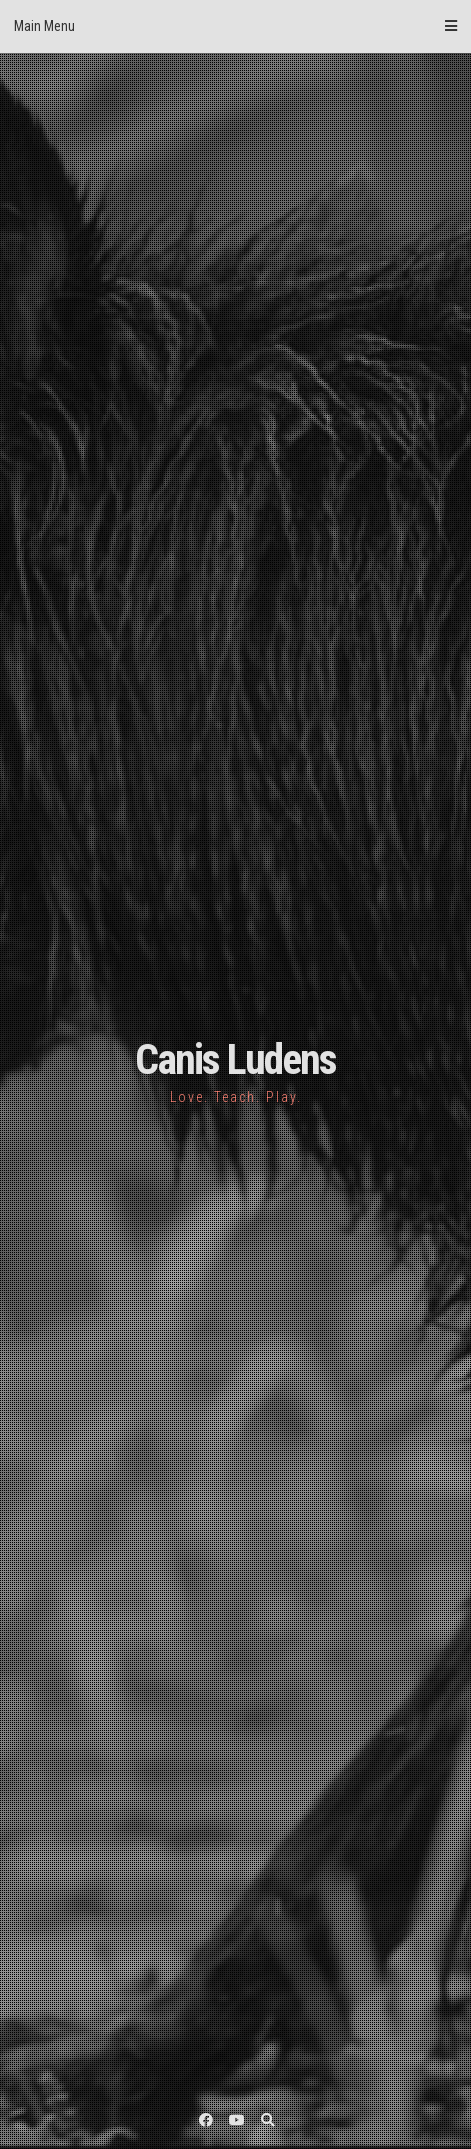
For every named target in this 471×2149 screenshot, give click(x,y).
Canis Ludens (235, 1059)
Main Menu (235, 26)
